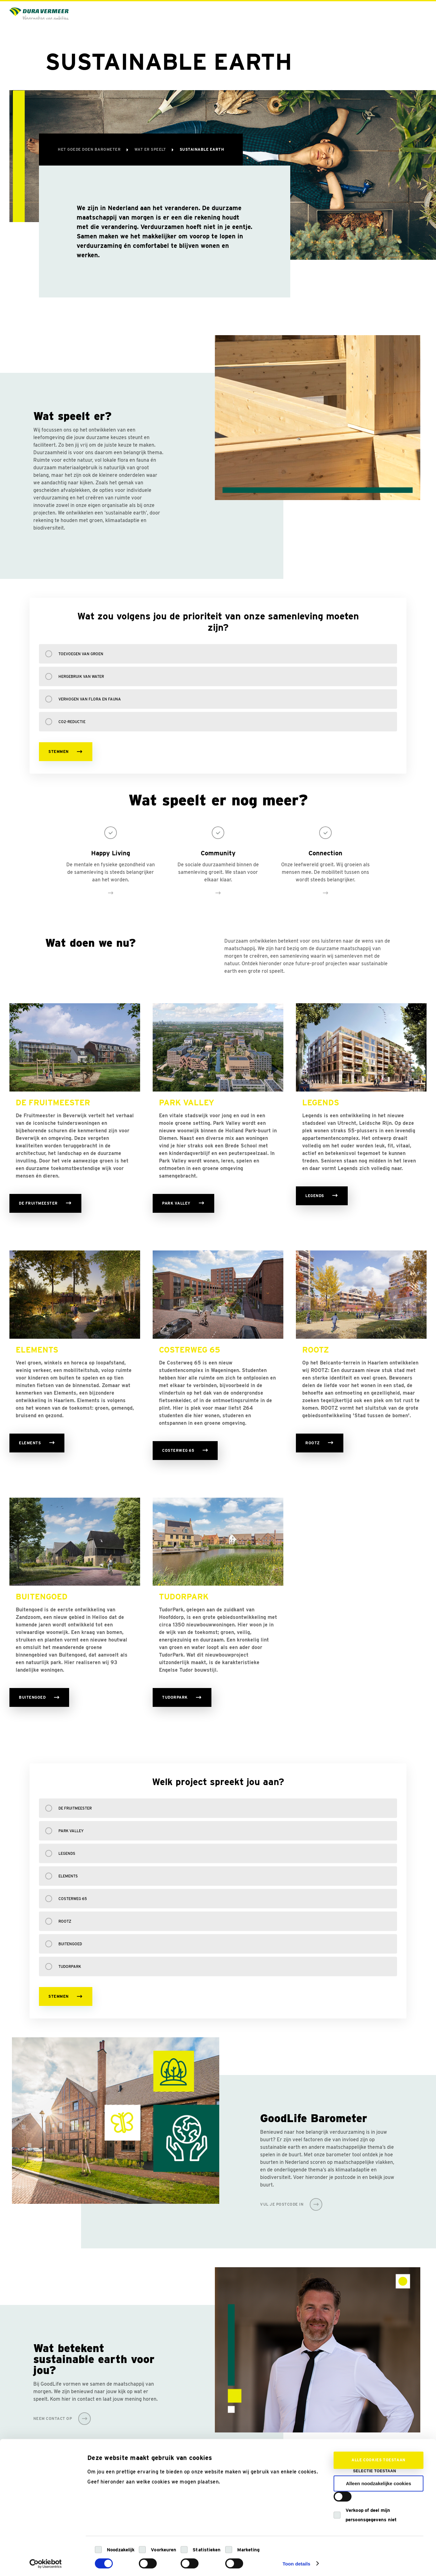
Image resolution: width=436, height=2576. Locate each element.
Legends (66, 1853)
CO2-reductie (71, 721)
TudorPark (69, 1966)
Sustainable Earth (202, 149)
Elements (68, 1876)
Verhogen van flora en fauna (89, 699)
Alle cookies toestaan (379, 2455)
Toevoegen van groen (80, 653)
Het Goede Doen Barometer (90, 149)
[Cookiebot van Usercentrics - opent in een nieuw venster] (45, 2558)
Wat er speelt (150, 149)
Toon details (296, 2558)
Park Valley (71, 1830)
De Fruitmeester (75, 1808)
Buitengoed (70, 1944)
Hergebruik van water (81, 676)
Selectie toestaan (374, 2466)
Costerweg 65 (72, 1898)
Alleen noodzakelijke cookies (378, 2478)
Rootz (64, 1921)
